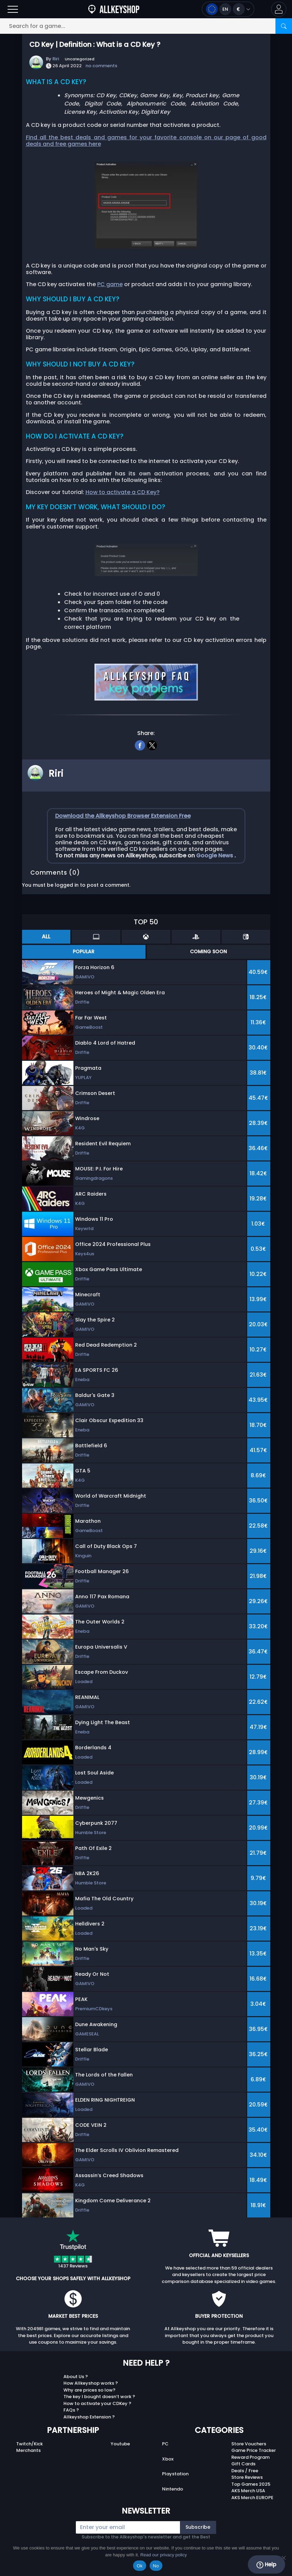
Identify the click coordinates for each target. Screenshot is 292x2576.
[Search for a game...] (146, 26)
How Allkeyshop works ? (90, 2383)
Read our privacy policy (163, 2554)
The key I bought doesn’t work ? (99, 2396)
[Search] (283, 26)
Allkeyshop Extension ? (89, 2417)
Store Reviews (247, 2477)
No (156, 2565)
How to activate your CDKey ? (97, 2403)
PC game (110, 284)
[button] (278, 9)
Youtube (120, 2444)
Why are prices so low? (89, 2390)
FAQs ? (71, 2410)
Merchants (28, 2450)
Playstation (175, 2474)
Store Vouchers (248, 2444)
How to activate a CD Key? (122, 492)
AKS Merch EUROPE (252, 2497)
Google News (215, 855)
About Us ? (75, 2376)
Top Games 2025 (250, 2484)
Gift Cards (243, 2464)
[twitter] (152, 744)
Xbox (167, 2459)
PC (165, 2444)
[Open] (13, 9)
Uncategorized (79, 59)
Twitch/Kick (29, 2444)
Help (266, 2564)
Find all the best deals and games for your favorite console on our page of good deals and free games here (146, 140)
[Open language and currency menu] (228, 9)
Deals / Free (244, 2470)
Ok (139, 2565)
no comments (101, 65)
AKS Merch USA (248, 2490)
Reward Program (250, 2457)
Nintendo (172, 2489)
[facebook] (140, 744)
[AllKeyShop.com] (113, 9)
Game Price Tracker (253, 2450)
